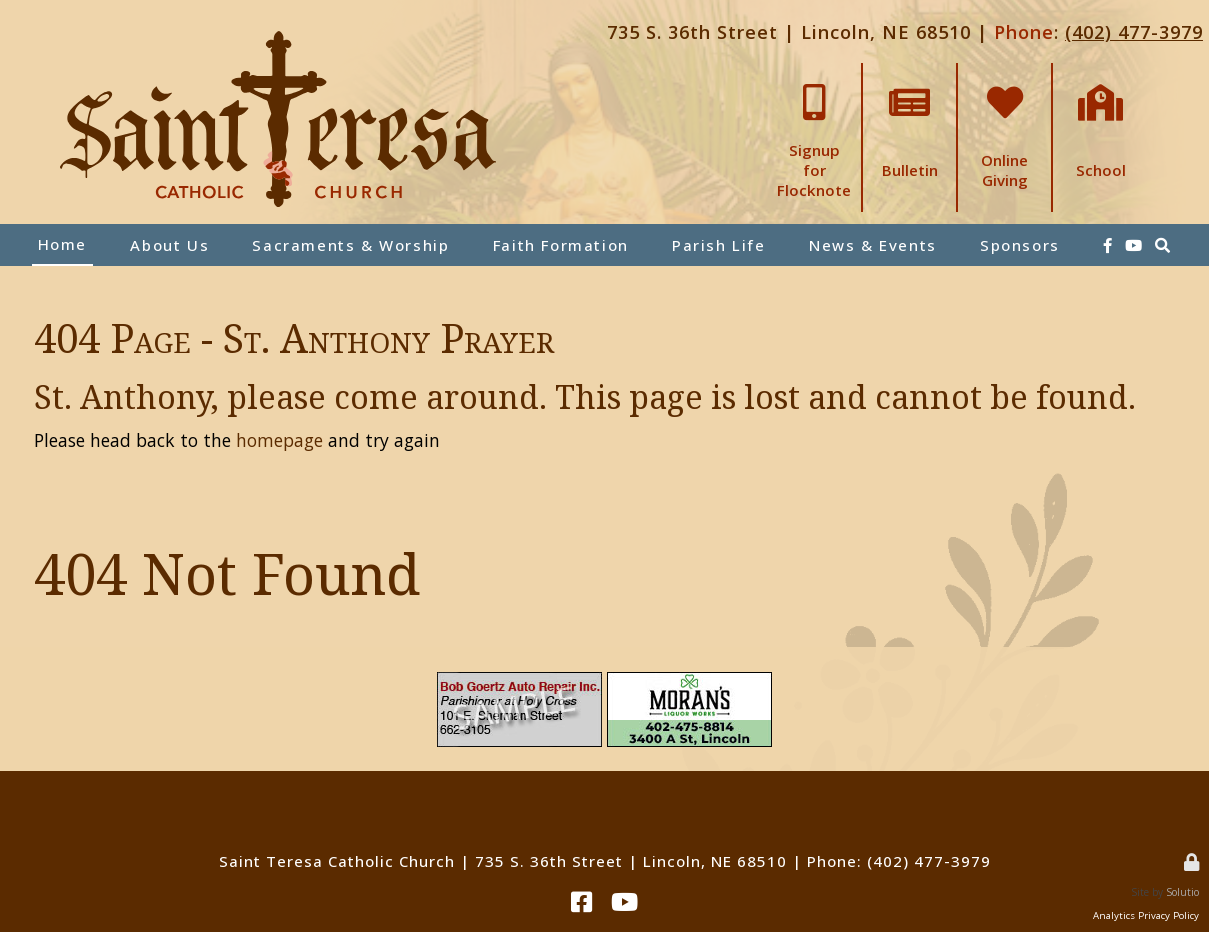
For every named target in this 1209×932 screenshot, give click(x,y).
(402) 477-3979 (1134, 32)
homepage (279, 440)
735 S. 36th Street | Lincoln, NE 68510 (789, 32)
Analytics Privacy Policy (1146, 915)
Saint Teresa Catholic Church (337, 861)
